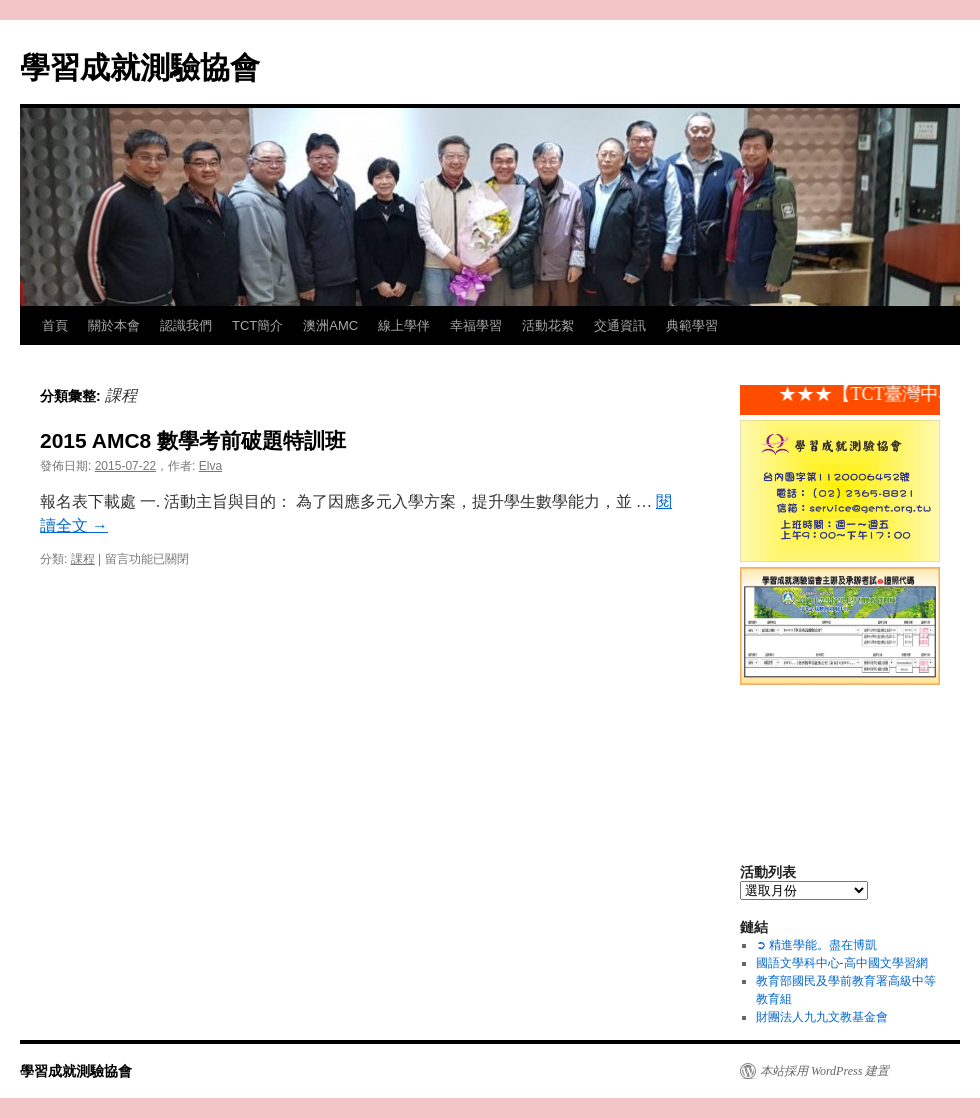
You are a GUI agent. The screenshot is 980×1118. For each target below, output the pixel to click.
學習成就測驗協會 (140, 67)
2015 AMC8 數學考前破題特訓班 (193, 440)
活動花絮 (548, 325)
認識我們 (186, 325)
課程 (83, 559)
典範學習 (692, 325)
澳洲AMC (330, 325)
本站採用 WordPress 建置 (824, 1071)
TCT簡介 (257, 325)
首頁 (55, 325)
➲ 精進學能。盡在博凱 (816, 945)
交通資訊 (620, 325)
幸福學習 (476, 325)
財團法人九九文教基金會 (822, 1017)
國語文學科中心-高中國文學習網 (842, 963)
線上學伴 (404, 325)
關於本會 (114, 325)
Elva (210, 466)
